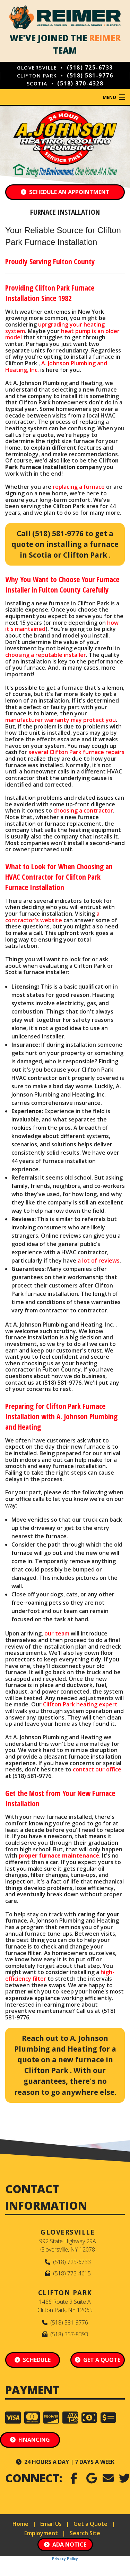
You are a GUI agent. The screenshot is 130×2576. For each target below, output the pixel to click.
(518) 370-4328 (80, 83)
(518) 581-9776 (90, 75)
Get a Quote (90, 2524)
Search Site (85, 2533)
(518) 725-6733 (90, 67)
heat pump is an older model (62, 334)
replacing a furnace (79, 487)
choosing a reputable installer (45, 655)
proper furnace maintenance (59, 1855)
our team (56, 1633)
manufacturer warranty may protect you (60, 720)
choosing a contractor (83, 810)
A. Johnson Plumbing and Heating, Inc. (56, 366)
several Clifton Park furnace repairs (76, 752)
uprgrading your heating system (55, 328)
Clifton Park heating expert (80, 1704)
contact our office (97, 1769)
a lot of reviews (99, 1260)
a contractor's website (52, 917)
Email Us (51, 2524)
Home (20, 2524)
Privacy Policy (65, 2558)
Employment (41, 2533)
